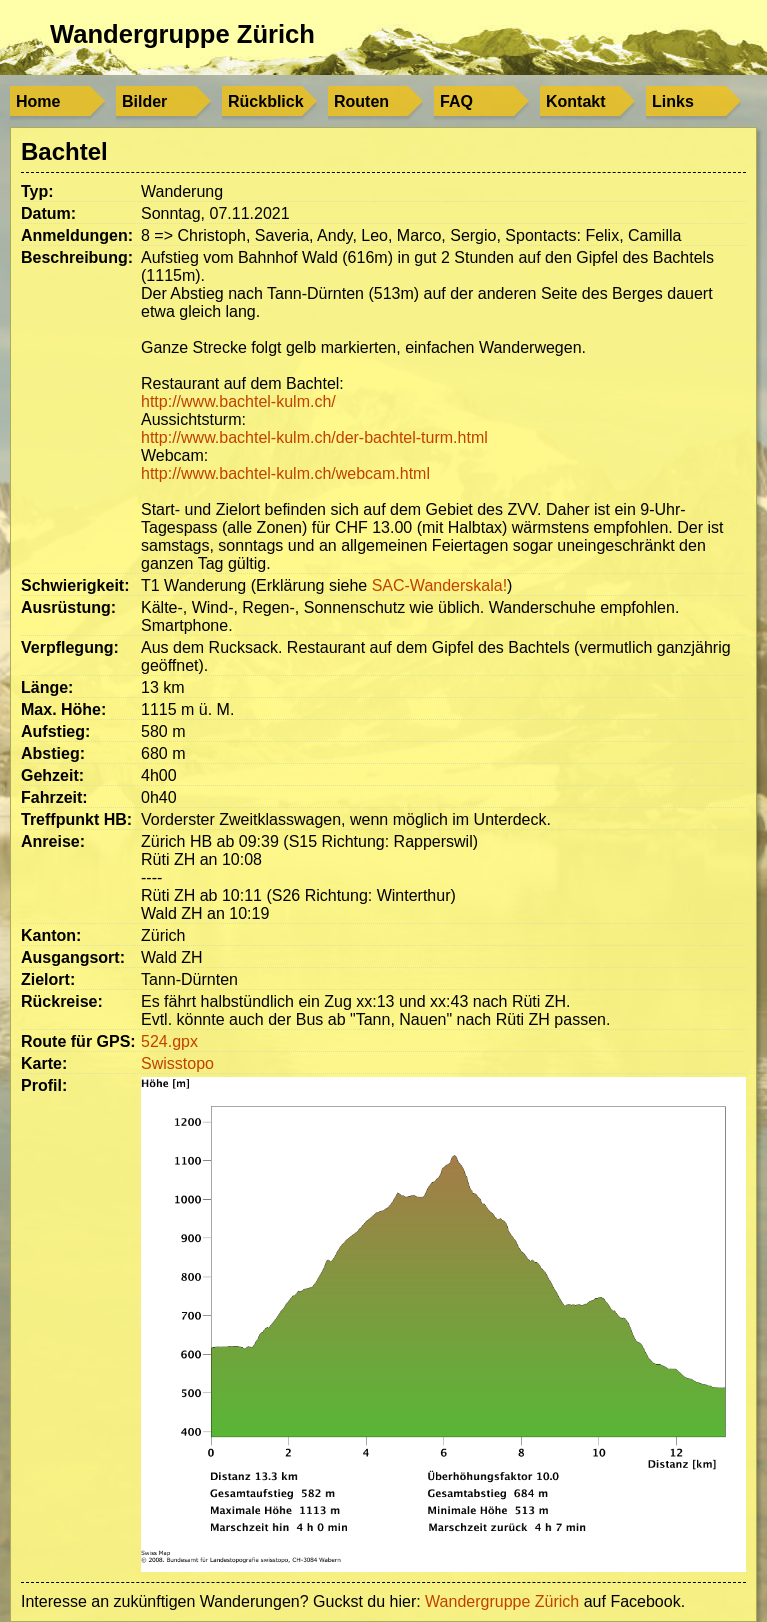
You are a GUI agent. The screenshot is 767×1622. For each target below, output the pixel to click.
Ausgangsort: (73, 957)
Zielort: (48, 979)
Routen (361, 101)
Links (673, 101)
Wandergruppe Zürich (182, 34)
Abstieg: (53, 753)
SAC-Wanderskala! (439, 585)
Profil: (44, 1085)
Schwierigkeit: (75, 585)
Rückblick (266, 101)
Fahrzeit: (54, 797)
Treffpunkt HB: (76, 819)
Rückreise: (62, 1001)
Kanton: (51, 935)
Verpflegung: (70, 647)
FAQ (456, 101)
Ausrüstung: (68, 607)
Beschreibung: (77, 257)
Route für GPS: (78, 1041)
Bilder (144, 101)
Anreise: (53, 841)
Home (38, 101)
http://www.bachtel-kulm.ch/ (238, 401)
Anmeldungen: (77, 235)
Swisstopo (177, 1063)
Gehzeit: (52, 775)
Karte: (44, 1063)
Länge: (47, 687)
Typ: (37, 191)
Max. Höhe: (63, 709)
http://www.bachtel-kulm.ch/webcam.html (285, 473)
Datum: (48, 213)
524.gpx (169, 1041)
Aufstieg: (55, 731)
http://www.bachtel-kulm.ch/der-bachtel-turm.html (314, 437)
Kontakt (576, 101)
